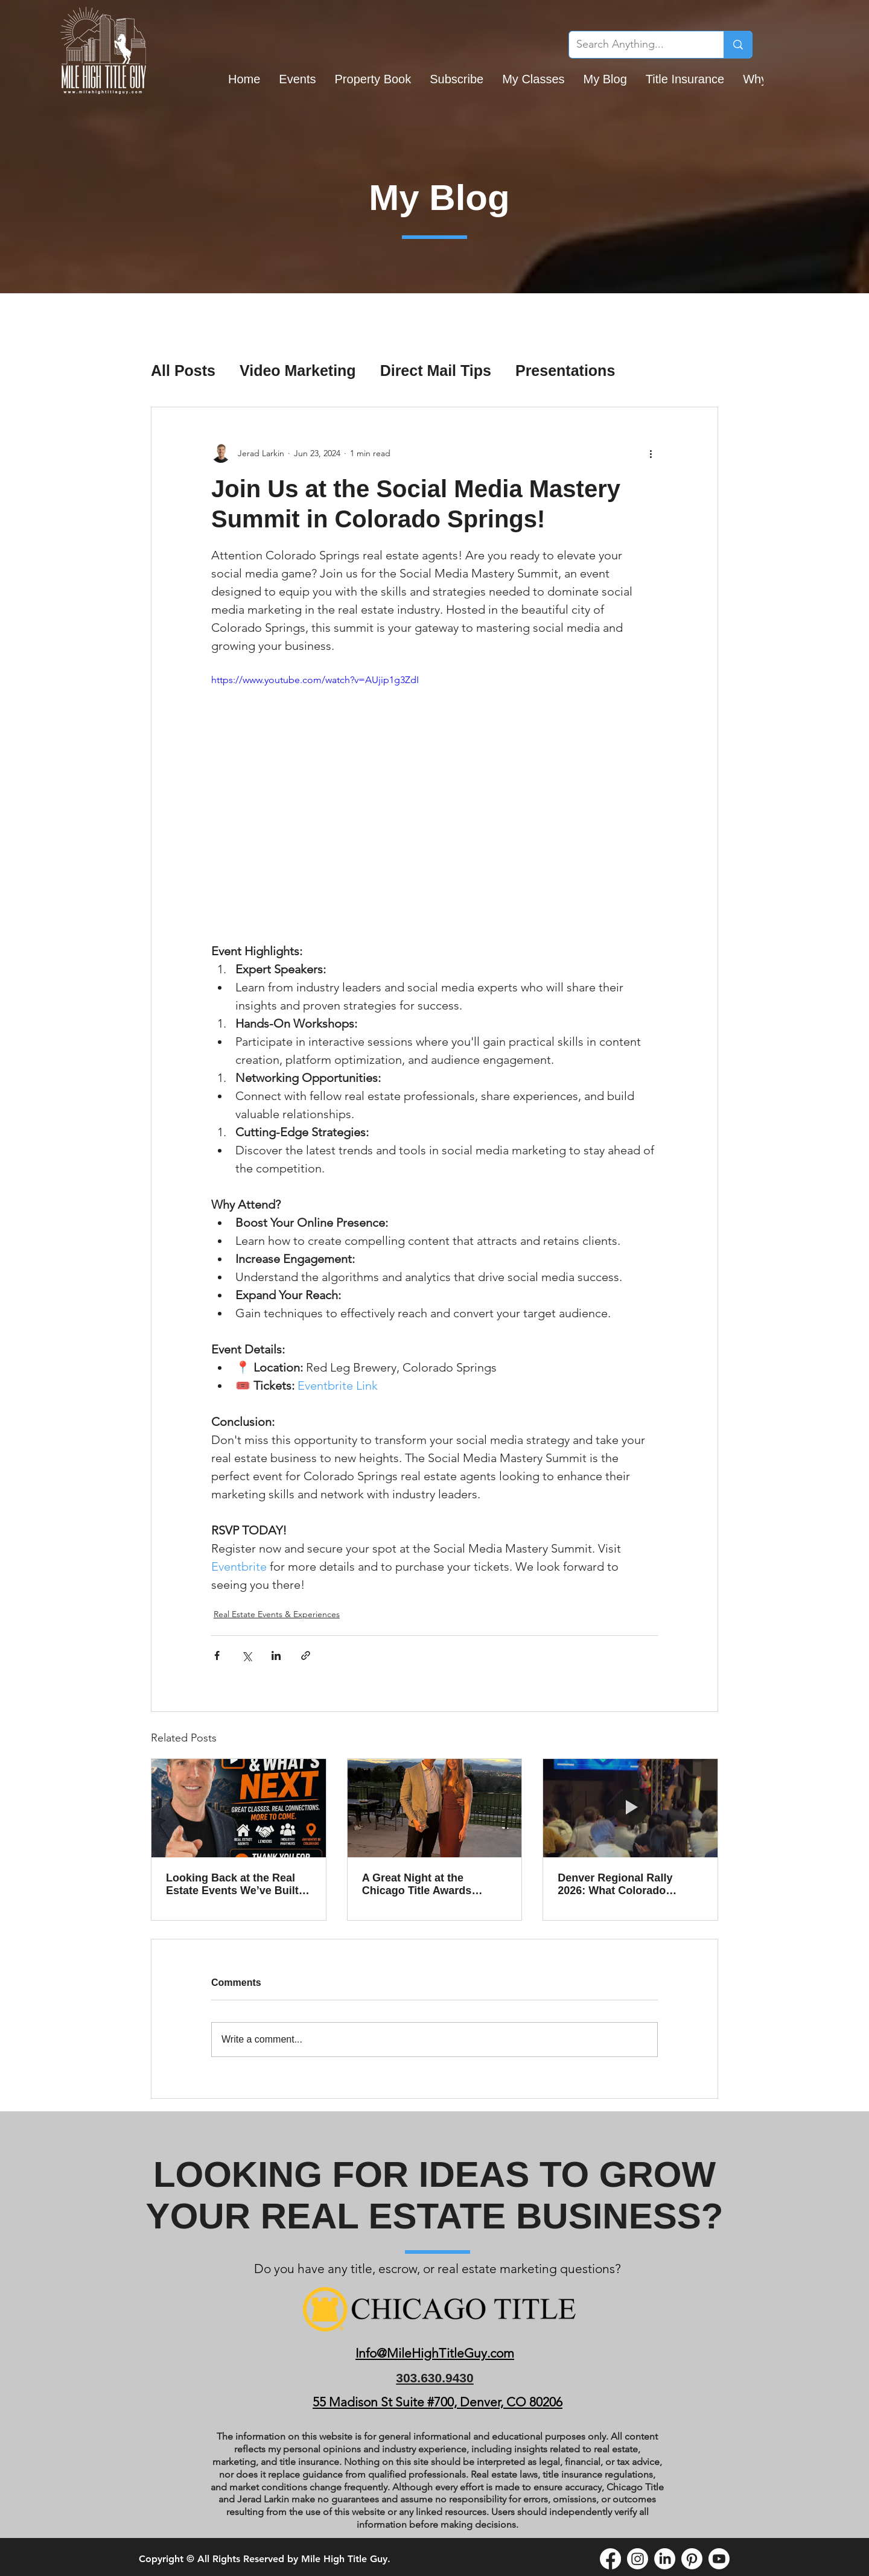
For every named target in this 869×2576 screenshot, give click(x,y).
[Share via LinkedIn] (276, 1655)
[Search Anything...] (637, 44)
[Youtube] (719, 2558)
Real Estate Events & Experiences (277, 1614)
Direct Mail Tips (435, 370)
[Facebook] (610, 2558)
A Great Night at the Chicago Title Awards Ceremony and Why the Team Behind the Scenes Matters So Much (426, 1884)
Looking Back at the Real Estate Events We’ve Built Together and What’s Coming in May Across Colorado (232, 1884)
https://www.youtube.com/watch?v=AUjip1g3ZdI (315, 679)
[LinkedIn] (664, 2558)
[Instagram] (637, 2558)
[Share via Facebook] (217, 1655)
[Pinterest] (691, 2558)
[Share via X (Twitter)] (246, 1655)
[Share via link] (305, 1655)
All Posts (183, 370)
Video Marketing (298, 370)
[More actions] (650, 453)
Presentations (565, 370)
